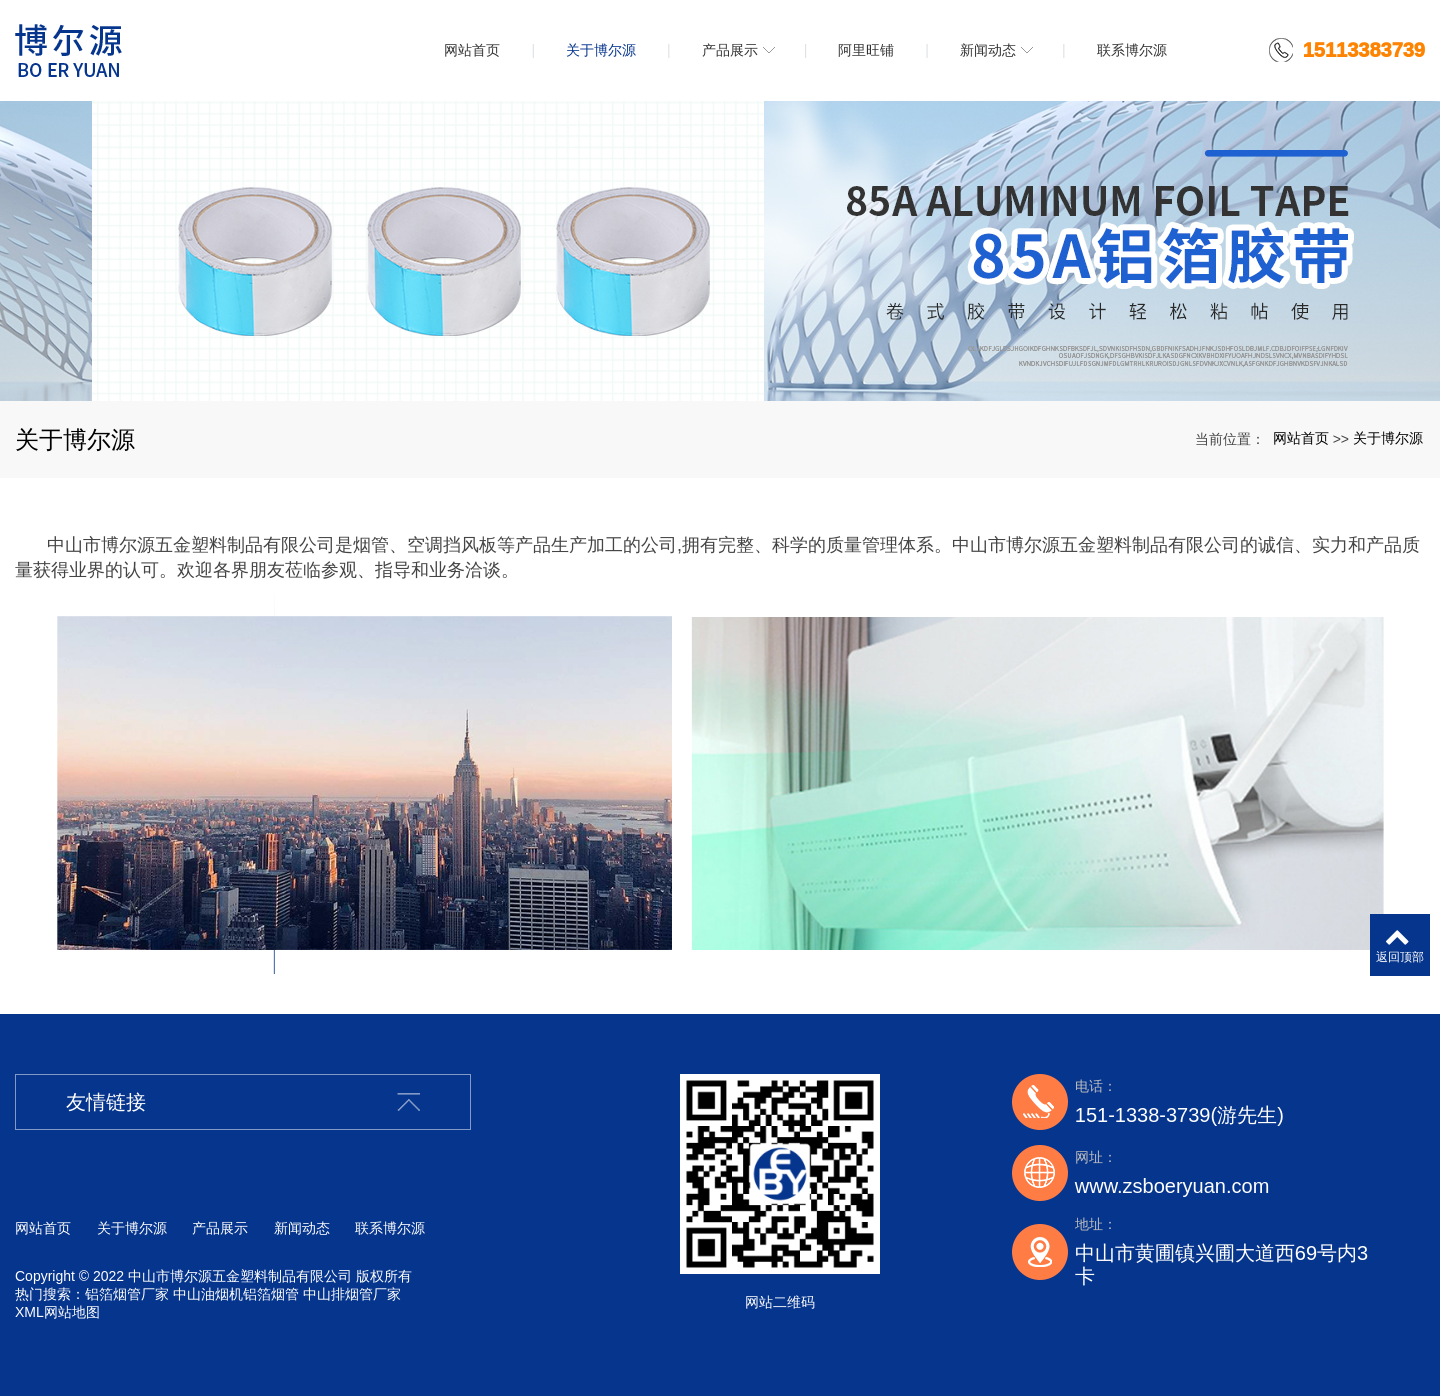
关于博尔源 (1388, 438)
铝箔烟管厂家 (127, 1294)
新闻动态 (302, 1228)
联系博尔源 (390, 1228)
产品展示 (220, 1228)
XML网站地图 (57, 1312)
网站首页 (1301, 438)
